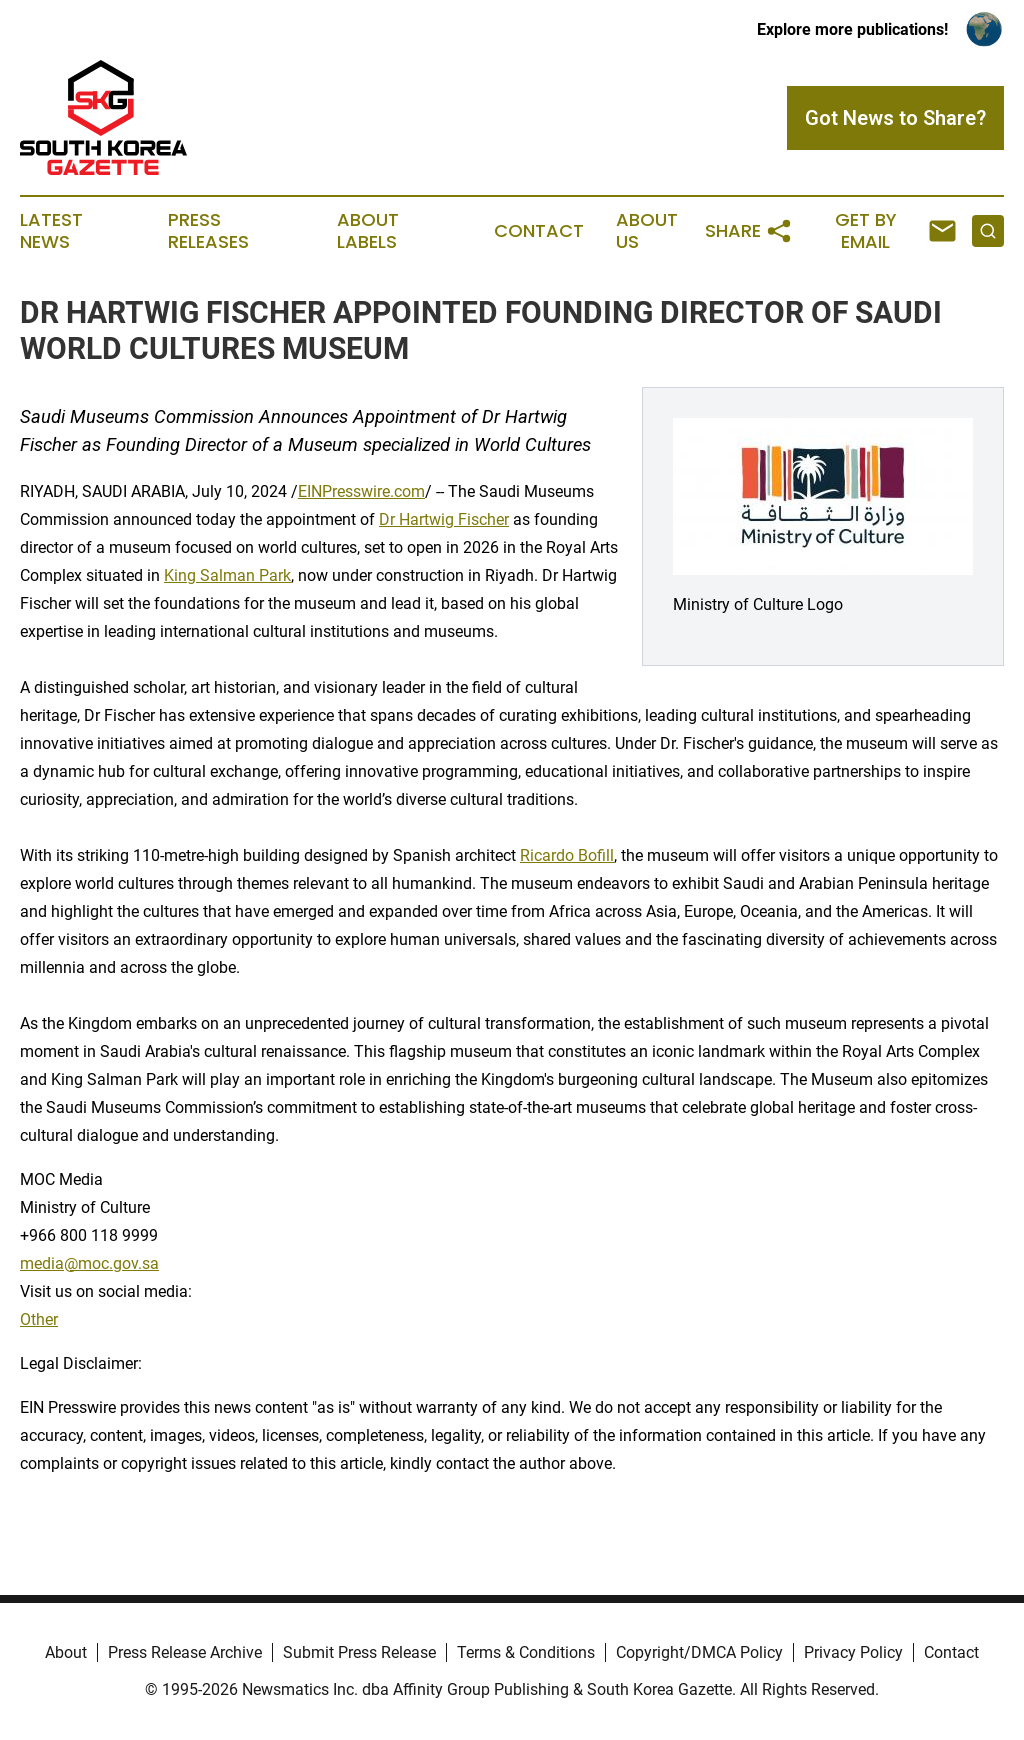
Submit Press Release (359, 1652)
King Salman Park (227, 575)
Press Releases (208, 231)
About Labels (368, 231)
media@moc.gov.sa (89, 1263)
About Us (647, 231)
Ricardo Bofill (567, 855)
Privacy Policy (853, 1652)
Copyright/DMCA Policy (699, 1652)
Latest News (51, 231)
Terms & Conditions (526, 1652)
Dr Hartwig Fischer (444, 519)
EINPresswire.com (361, 491)
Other (39, 1319)
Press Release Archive (185, 1652)
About (66, 1652)
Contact (539, 231)
